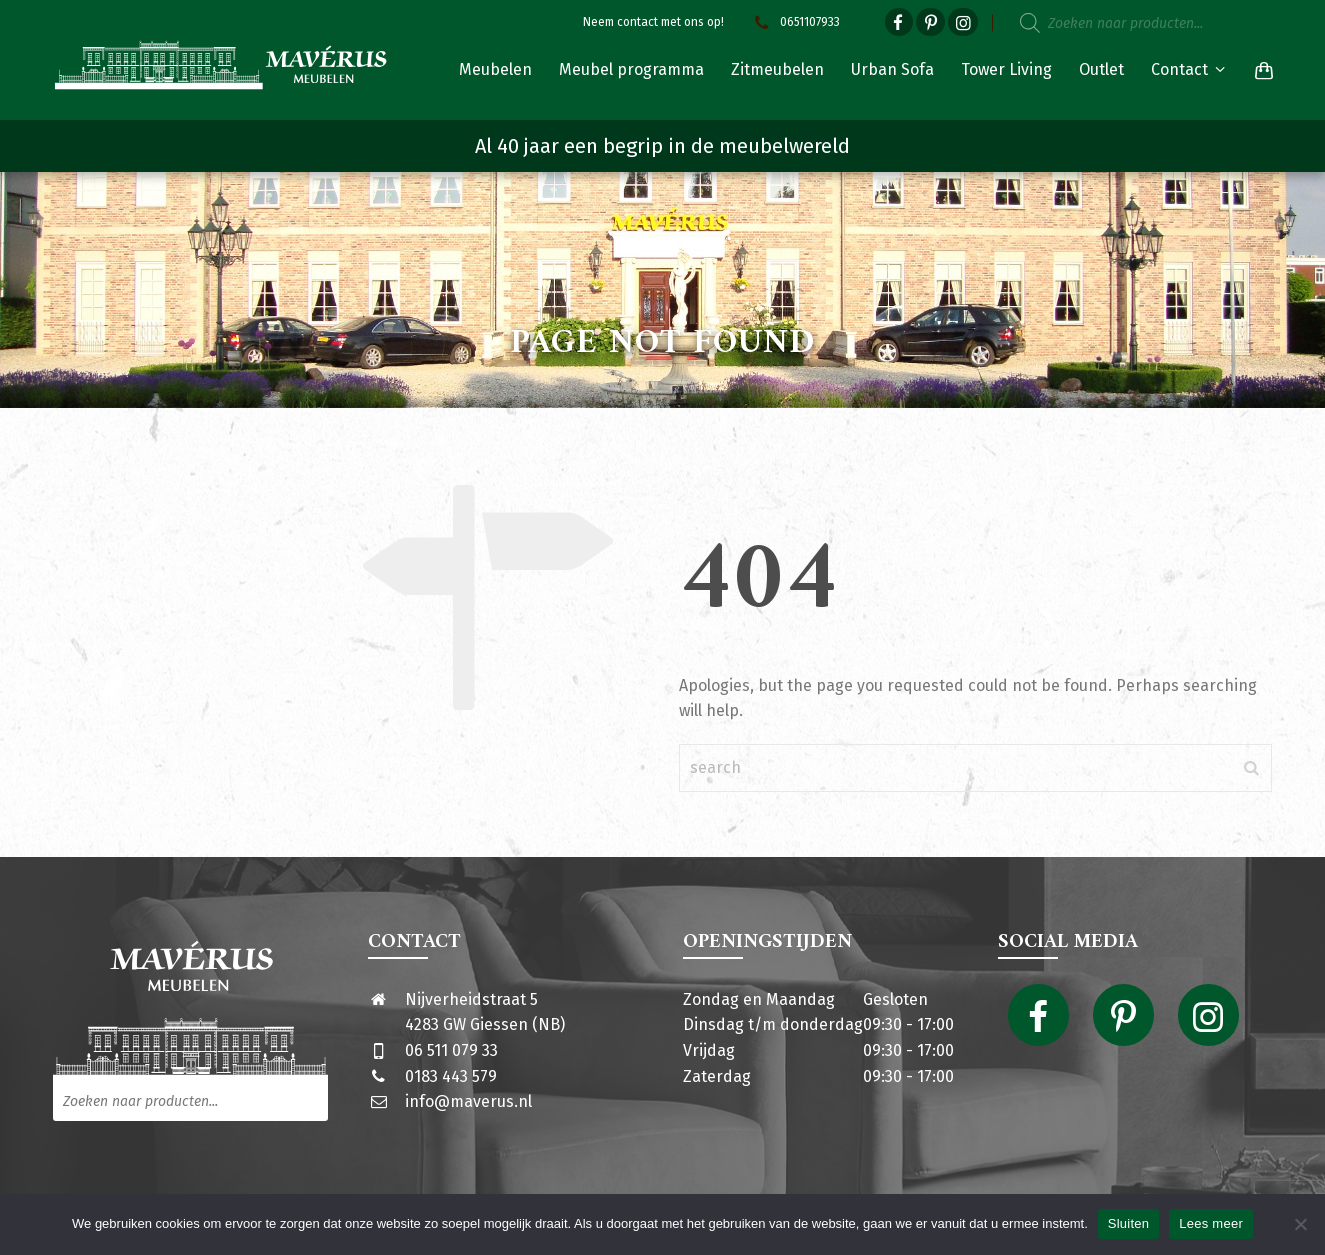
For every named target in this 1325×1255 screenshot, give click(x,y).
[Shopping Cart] (1260, 70)
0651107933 (795, 22)
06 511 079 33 (451, 1050)
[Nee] (1300, 1224)
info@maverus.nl (468, 1101)
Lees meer (1211, 1223)
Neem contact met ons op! (653, 22)
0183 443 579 (451, 1076)
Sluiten (1129, 1223)
